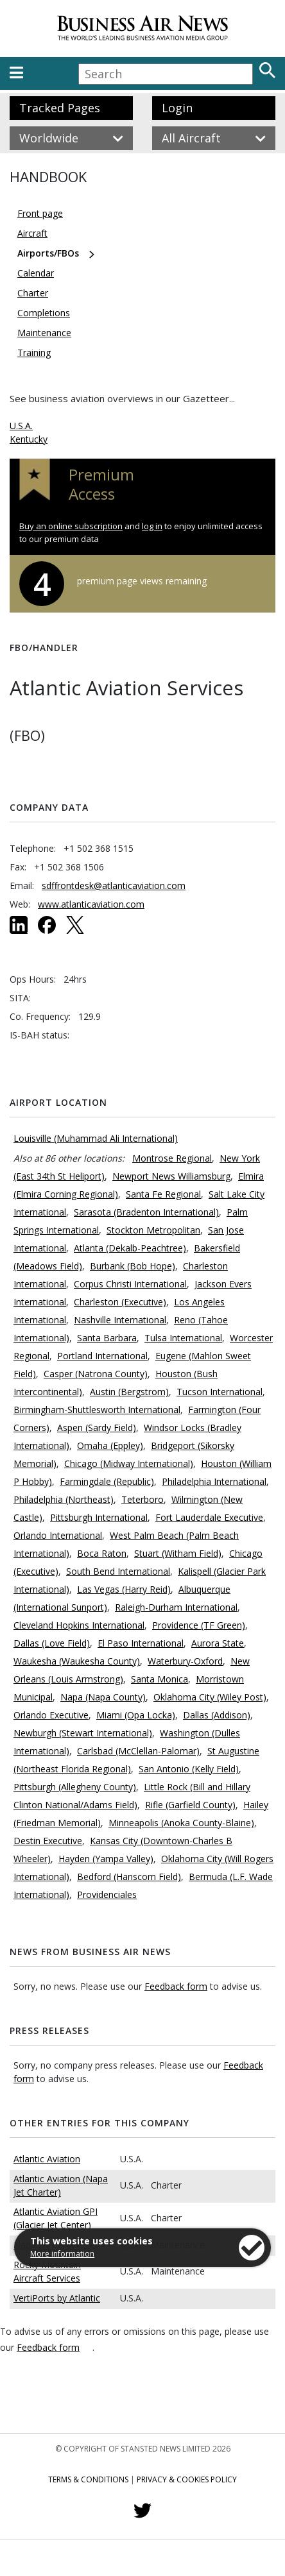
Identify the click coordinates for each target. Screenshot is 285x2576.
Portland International (102, 1356)
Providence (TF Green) (198, 1625)
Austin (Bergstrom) (129, 1391)
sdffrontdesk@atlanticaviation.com (114, 885)
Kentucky (29, 439)
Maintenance (44, 332)
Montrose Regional (172, 1158)
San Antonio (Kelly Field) (189, 1769)
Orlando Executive (51, 1715)
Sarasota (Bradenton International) (146, 1212)
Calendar (35, 273)
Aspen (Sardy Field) (96, 1427)
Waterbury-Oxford (185, 1661)
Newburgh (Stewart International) (82, 1733)
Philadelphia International (214, 1481)
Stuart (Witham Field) (177, 1553)
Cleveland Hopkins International (78, 1625)
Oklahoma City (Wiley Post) (209, 1697)
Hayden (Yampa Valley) (105, 1858)
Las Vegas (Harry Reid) (124, 1589)
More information (62, 2253)
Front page (40, 213)
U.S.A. (21, 425)
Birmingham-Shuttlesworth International (96, 1409)
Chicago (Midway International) (128, 1463)
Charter (32, 293)
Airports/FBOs (48, 253)
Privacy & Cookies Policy (187, 2479)
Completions (43, 313)
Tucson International (220, 1391)
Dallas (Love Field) (51, 1643)
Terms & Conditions (88, 2479)
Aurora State (217, 1643)
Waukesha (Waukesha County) (76, 1661)
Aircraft (32, 233)
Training (34, 352)
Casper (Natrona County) (96, 1374)
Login (177, 107)
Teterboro (142, 1499)
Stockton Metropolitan (153, 1230)
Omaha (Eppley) (110, 1445)
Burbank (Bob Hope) (132, 1266)
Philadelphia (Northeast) (63, 1499)
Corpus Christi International (130, 1284)
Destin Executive (47, 1841)
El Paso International (141, 1643)
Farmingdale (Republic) (107, 1481)
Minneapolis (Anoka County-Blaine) (181, 1823)
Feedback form (175, 1986)
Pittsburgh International (99, 1517)
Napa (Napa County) (103, 1697)
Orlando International (57, 1535)
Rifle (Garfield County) (190, 1805)
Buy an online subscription (71, 526)
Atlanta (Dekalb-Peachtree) (130, 1248)
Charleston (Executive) (120, 1302)
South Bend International (118, 1571)
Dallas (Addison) (216, 1715)
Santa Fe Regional (163, 1194)
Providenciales (107, 1894)
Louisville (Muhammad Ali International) (95, 1138)
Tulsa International (183, 1338)
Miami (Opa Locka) (135, 1715)
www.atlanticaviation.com (91, 904)
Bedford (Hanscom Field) (129, 1876)
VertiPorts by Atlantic (56, 2298)
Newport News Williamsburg (171, 1176)
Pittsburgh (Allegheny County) (74, 1787)
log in (152, 526)
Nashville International (120, 1320)
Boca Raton (101, 1553)
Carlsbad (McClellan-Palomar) (138, 1751)
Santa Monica (159, 1679)
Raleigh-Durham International (176, 1607)
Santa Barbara (107, 1338)
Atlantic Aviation (46, 2159)
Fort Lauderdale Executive (209, 1517)
